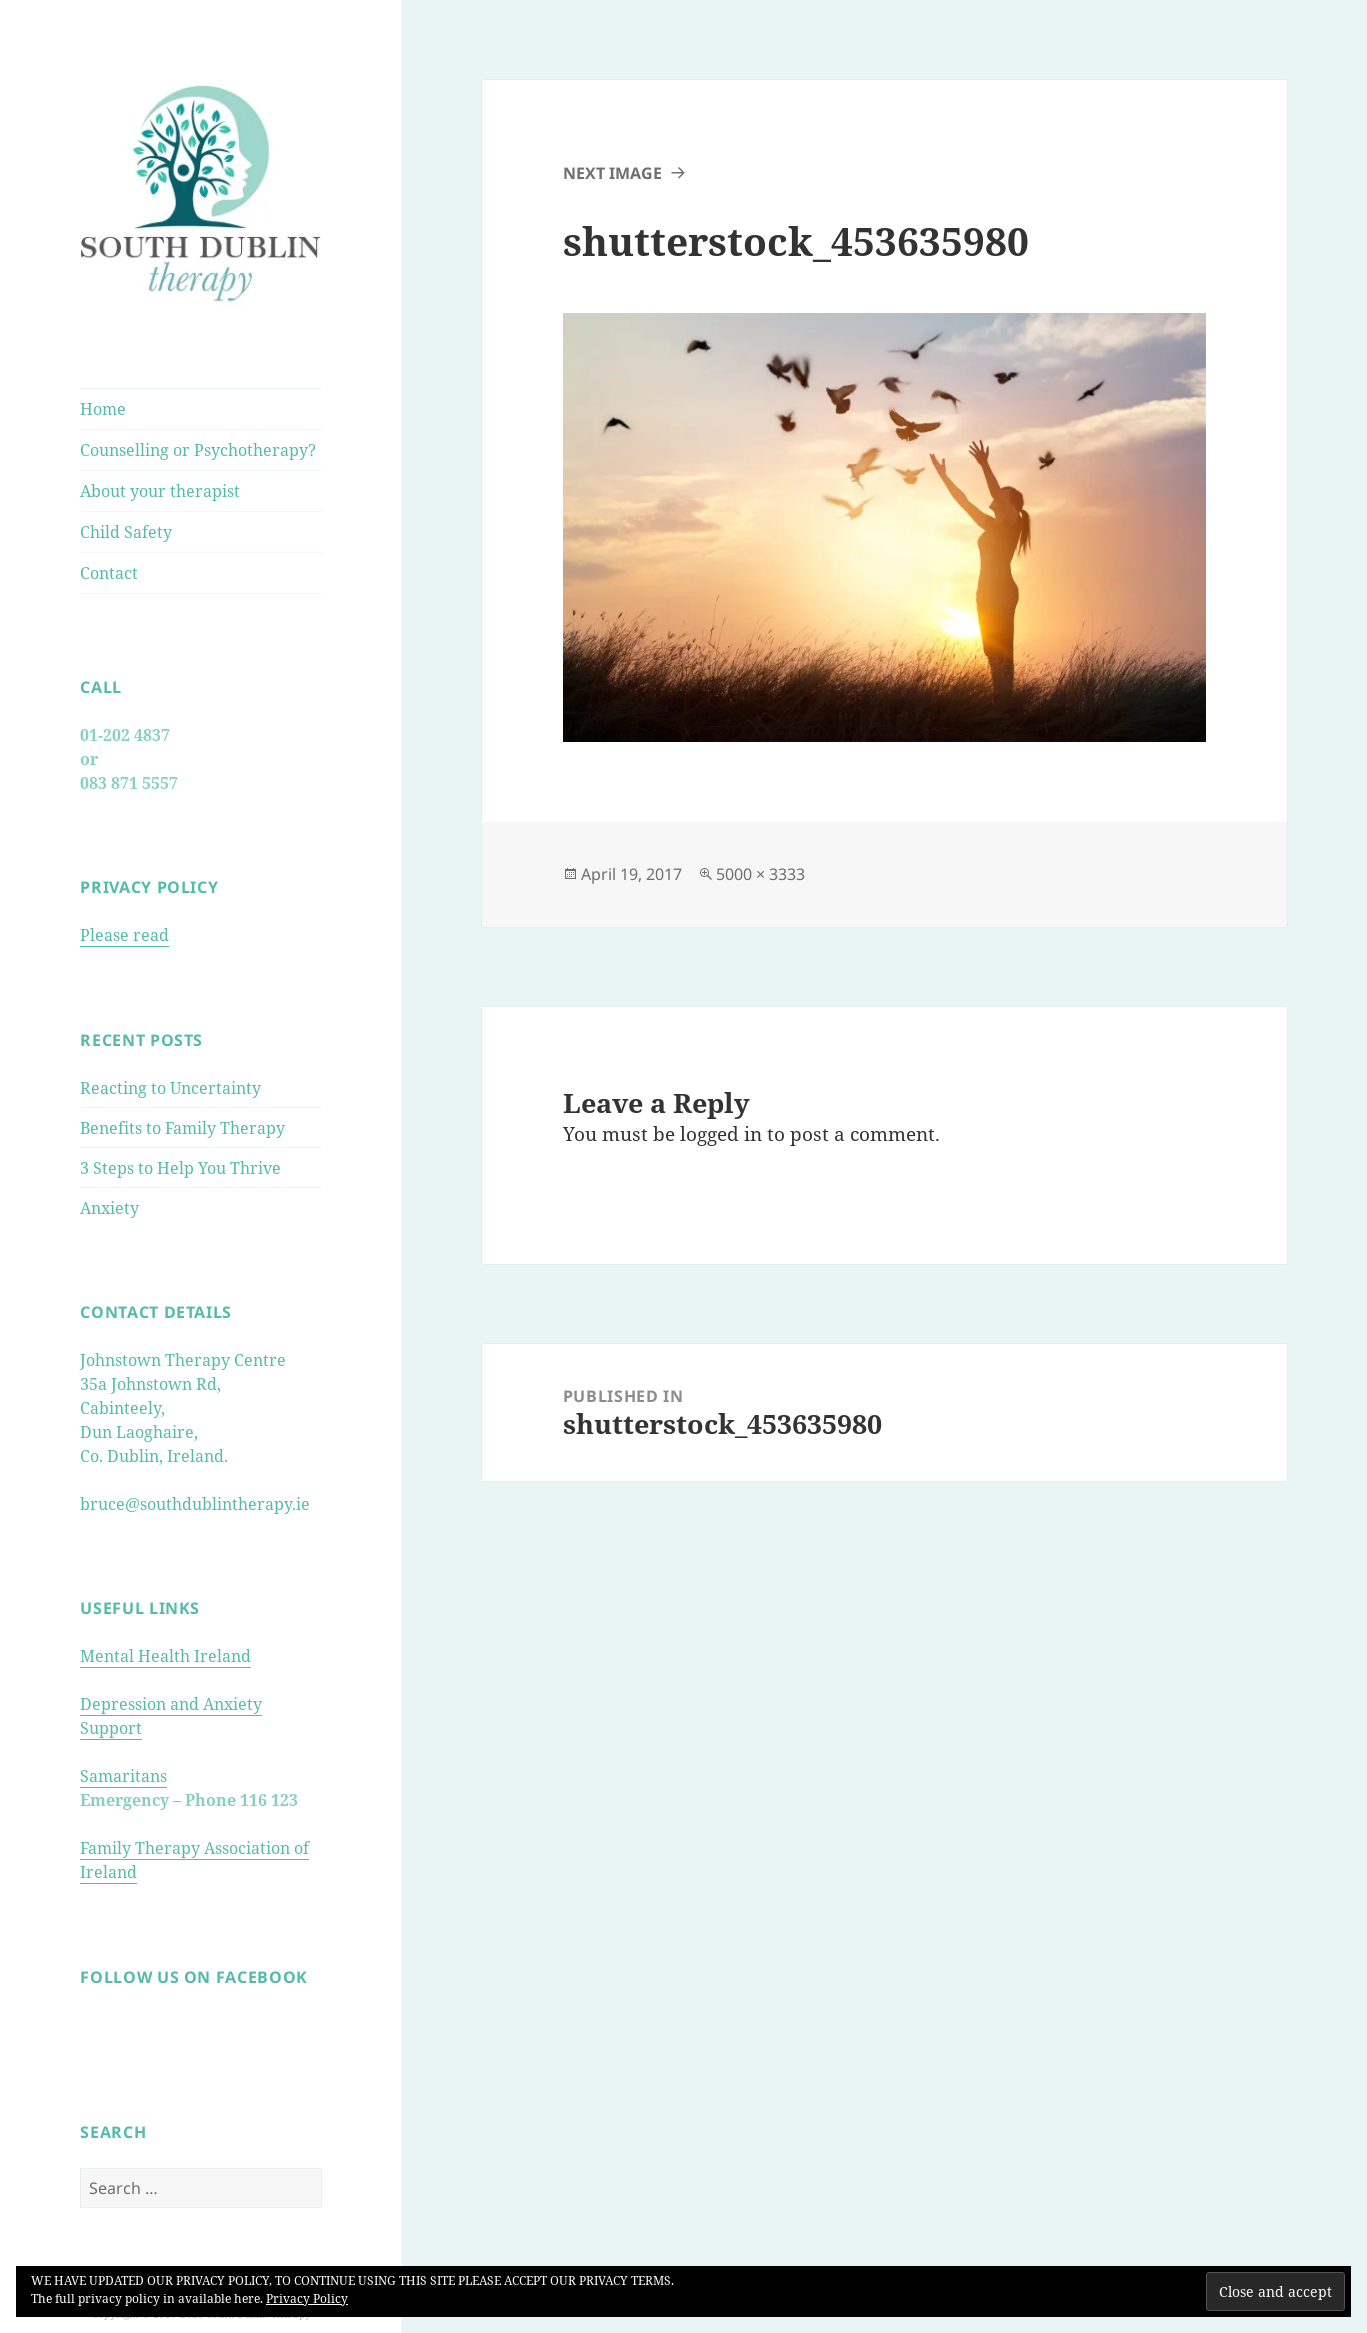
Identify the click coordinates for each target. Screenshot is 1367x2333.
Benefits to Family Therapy (182, 1128)
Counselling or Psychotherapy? (198, 450)
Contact (109, 573)
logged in (721, 1134)
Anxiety (109, 1208)
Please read (124, 935)
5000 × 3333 (760, 874)
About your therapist (160, 491)
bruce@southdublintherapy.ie (195, 1504)
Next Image (612, 173)
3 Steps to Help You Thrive (180, 1168)
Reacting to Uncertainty (170, 1088)
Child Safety (126, 532)
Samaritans (123, 1776)
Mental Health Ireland (165, 1656)
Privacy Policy (307, 2298)
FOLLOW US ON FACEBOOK (193, 1977)
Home (103, 409)
